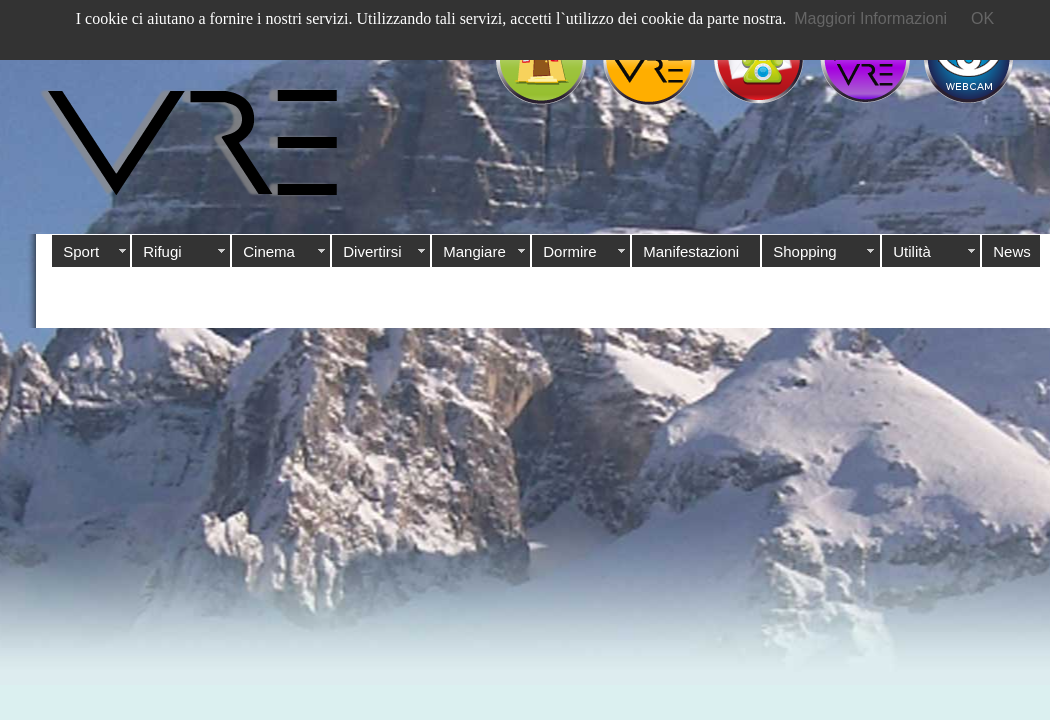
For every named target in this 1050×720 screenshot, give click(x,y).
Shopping (804, 251)
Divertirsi (372, 251)
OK (982, 18)
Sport (81, 251)
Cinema (269, 251)
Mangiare (474, 251)
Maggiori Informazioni (870, 18)
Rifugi (162, 251)
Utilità (912, 251)
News (1012, 251)
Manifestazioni (691, 251)
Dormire (569, 251)
